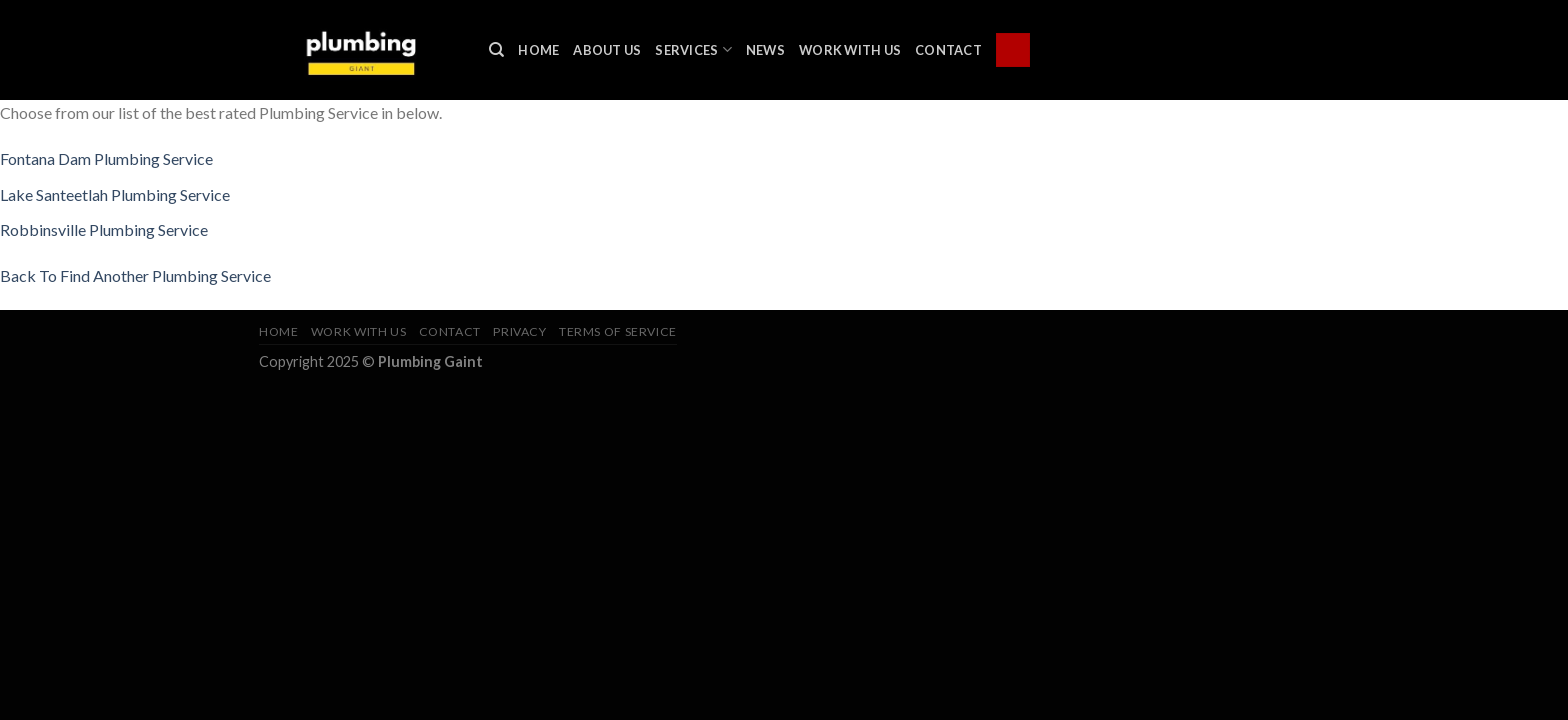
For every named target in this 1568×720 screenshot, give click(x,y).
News (765, 50)
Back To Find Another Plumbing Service (135, 275)
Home (538, 50)
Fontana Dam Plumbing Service (106, 158)
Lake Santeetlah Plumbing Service (115, 194)
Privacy (519, 331)
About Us (607, 50)
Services (693, 49)
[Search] (496, 50)
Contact (948, 50)
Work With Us (850, 50)
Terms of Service (618, 331)
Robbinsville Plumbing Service (104, 229)
